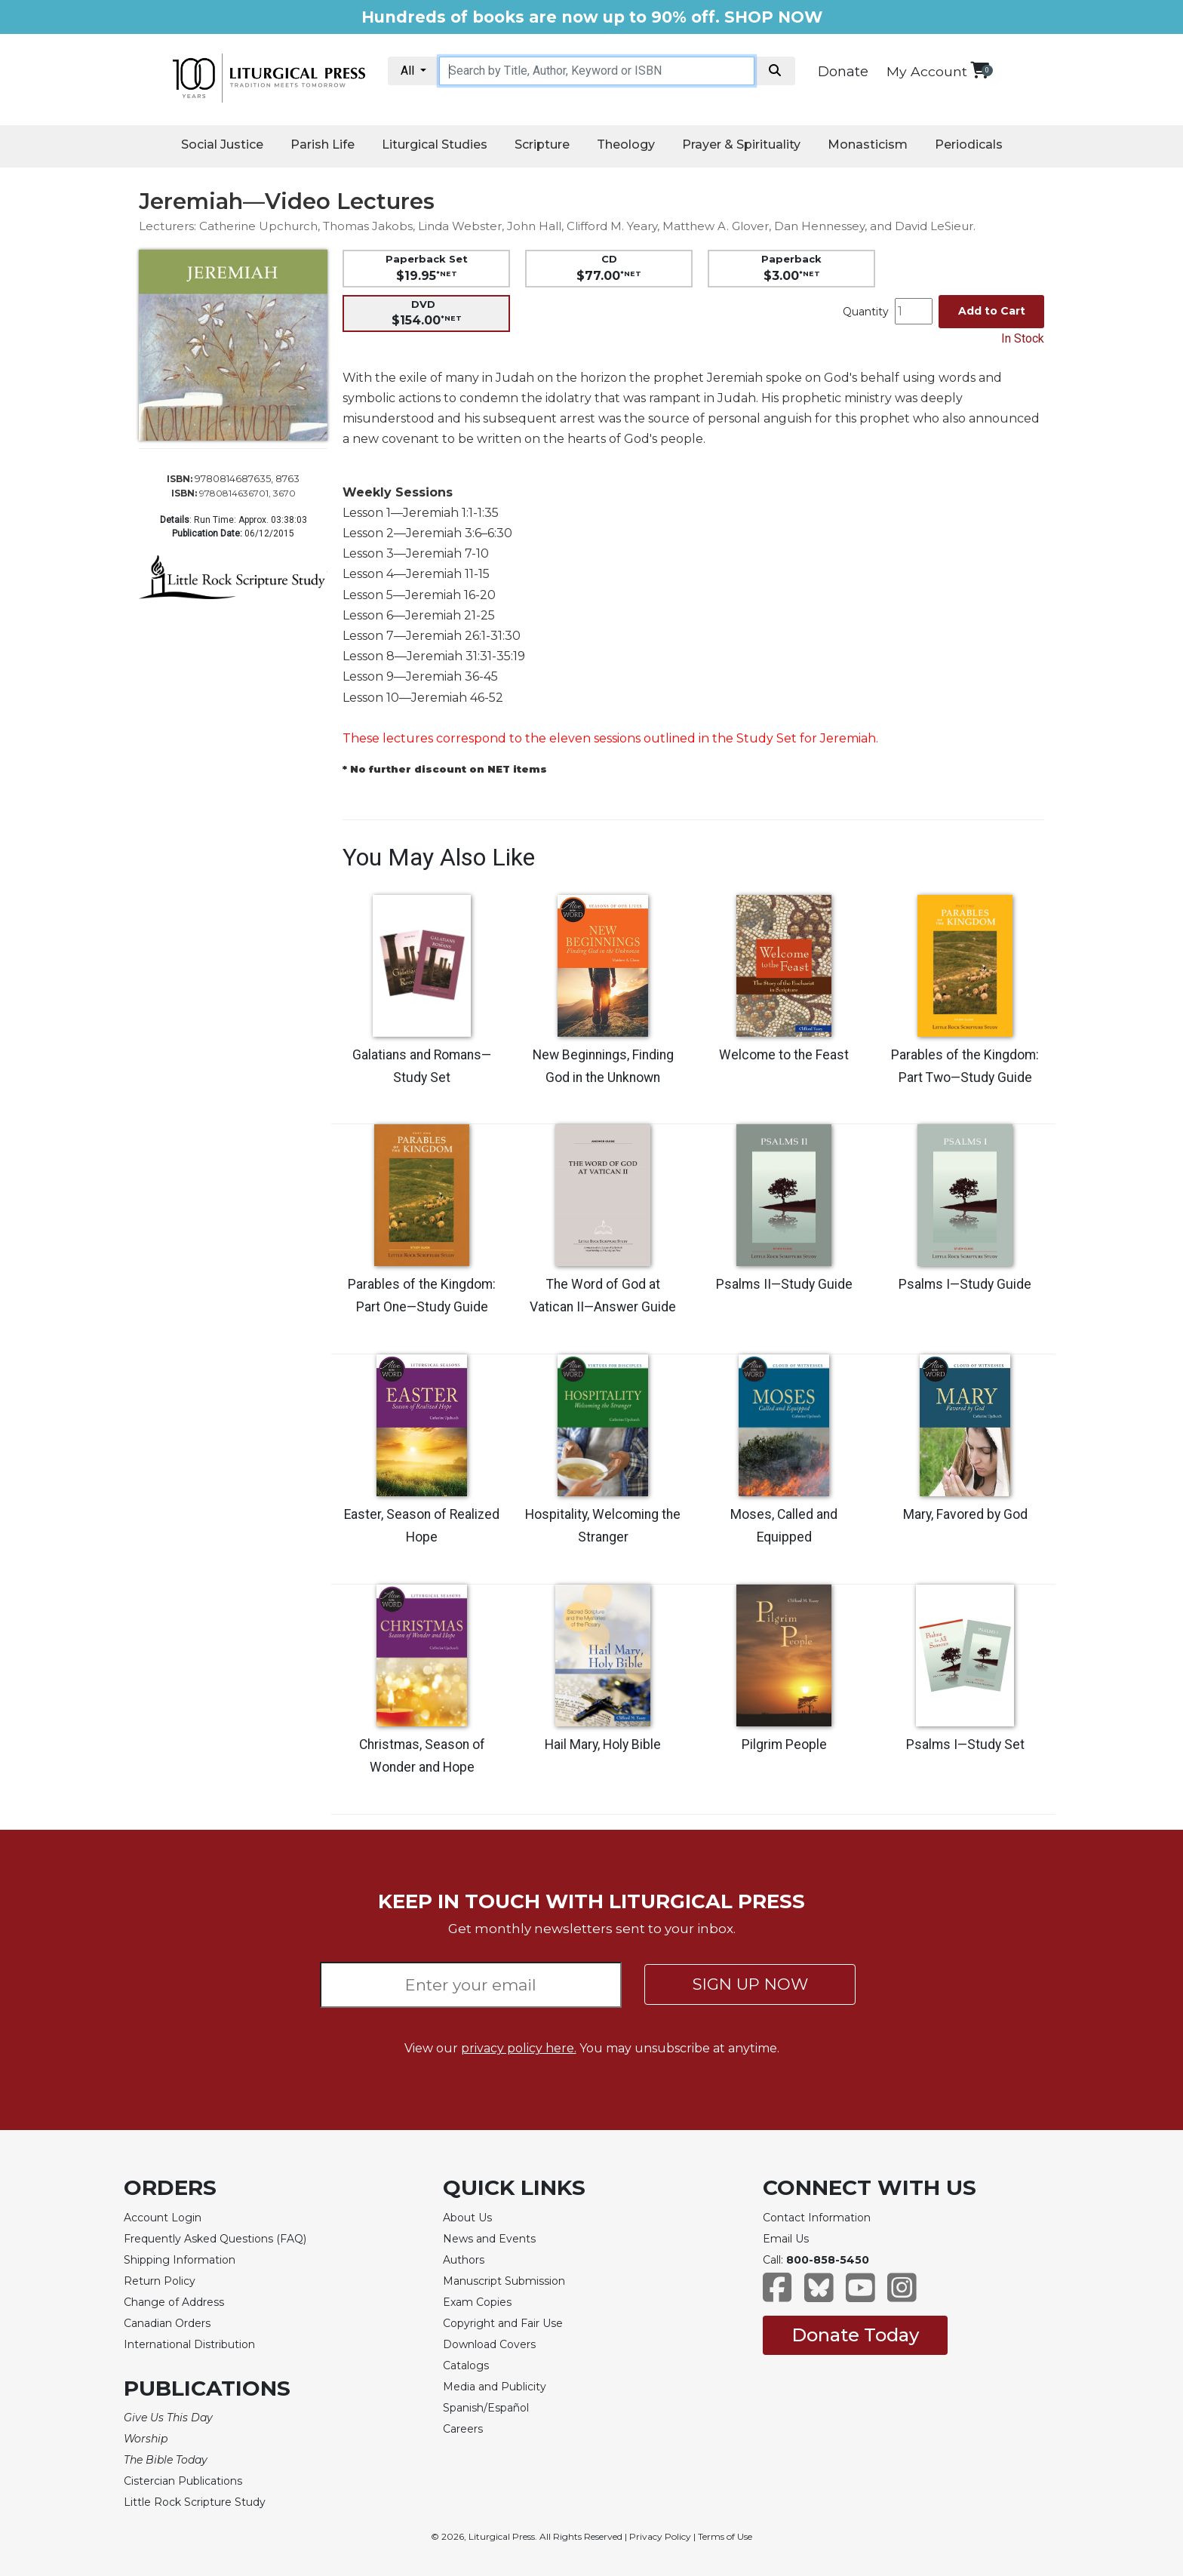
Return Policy (159, 2281)
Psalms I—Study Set (965, 1744)
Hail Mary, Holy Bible (603, 1744)
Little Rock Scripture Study (195, 2502)
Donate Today (855, 2335)
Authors (463, 2260)
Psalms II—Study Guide (784, 1284)
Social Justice (222, 144)
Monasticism (868, 144)
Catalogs (466, 2365)
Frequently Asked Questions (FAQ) (215, 2239)
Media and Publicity (494, 2386)
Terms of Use (725, 2536)
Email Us (786, 2239)
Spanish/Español (486, 2408)
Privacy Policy (660, 2536)
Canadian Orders (167, 2323)
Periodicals (969, 144)
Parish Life (322, 144)
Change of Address (174, 2302)
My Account (926, 71)
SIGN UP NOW (750, 1984)
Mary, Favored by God (965, 1514)
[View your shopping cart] (979, 69)
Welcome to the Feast (784, 1054)
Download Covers (489, 2344)
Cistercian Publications (183, 2481)
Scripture (542, 144)
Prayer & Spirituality (741, 144)
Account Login (162, 2217)
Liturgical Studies (434, 144)
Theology (626, 144)
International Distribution (189, 2344)
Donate (843, 71)
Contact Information (817, 2217)
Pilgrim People (784, 1744)
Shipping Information (179, 2260)
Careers (463, 2429)
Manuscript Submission (504, 2281)
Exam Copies (477, 2302)
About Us (467, 2217)
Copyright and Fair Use (503, 2323)
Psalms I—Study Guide (965, 1284)
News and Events (489, 2239)
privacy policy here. (518, 2048)
